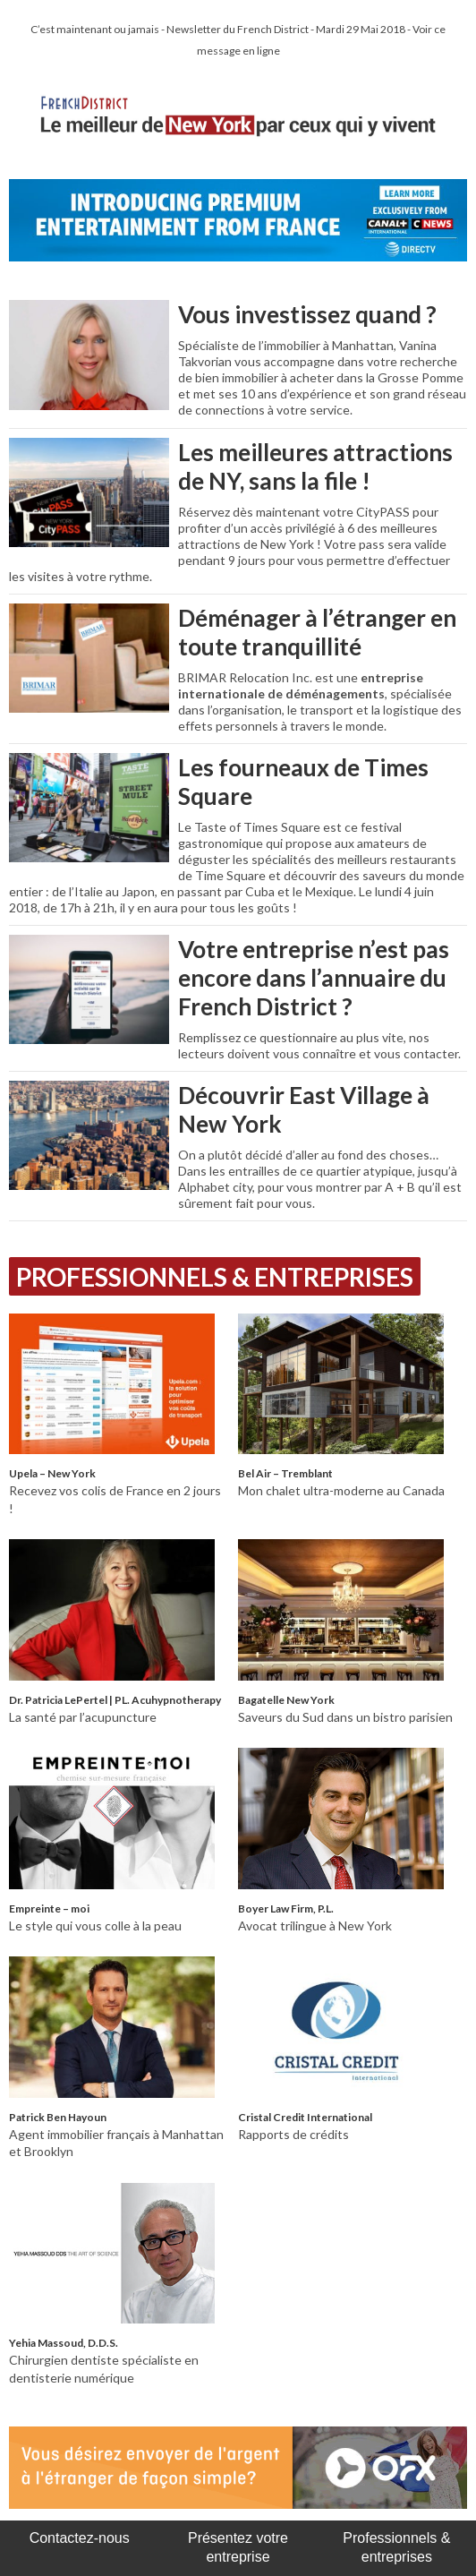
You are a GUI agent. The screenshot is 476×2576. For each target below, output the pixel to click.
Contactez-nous (80, 2538)
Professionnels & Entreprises (214, 1277)
